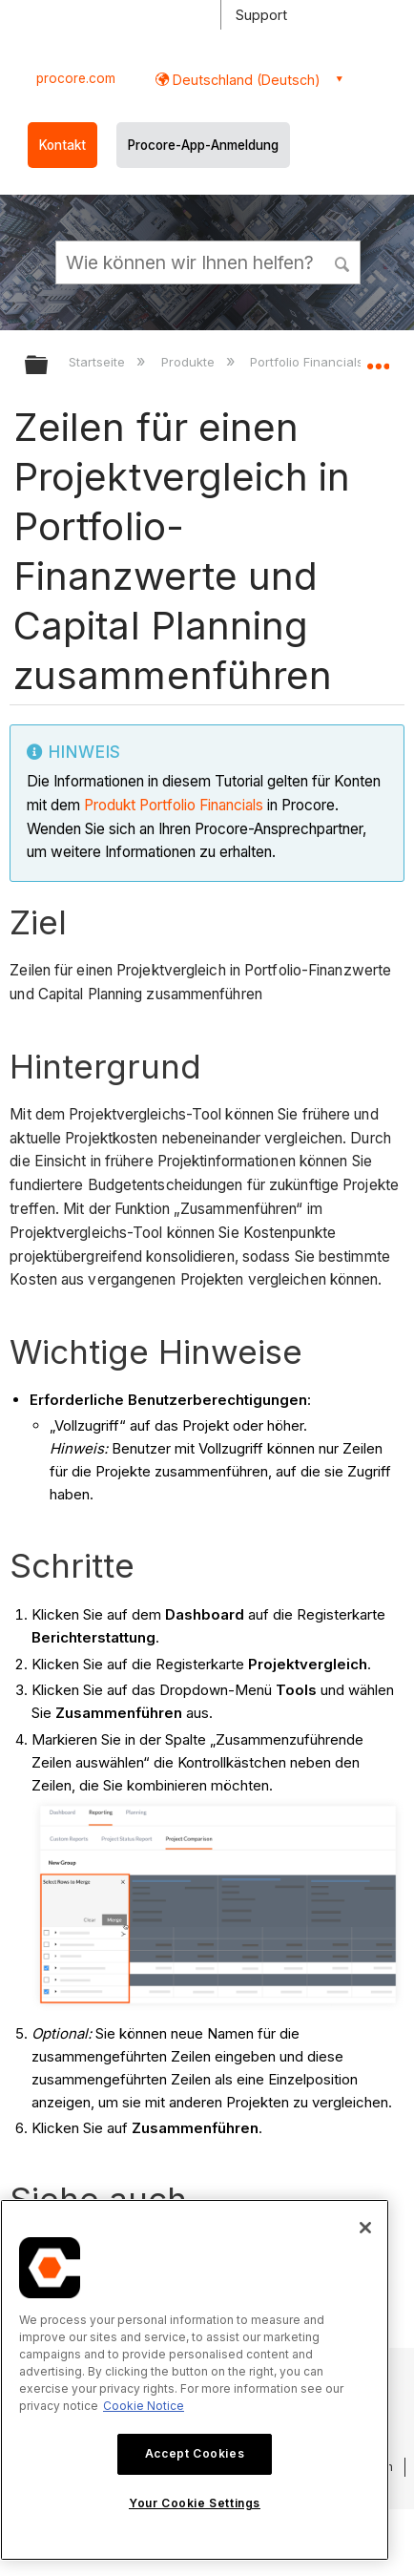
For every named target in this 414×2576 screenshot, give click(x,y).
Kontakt (62, 145)
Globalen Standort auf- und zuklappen (377, 359)
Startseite (99, 361)
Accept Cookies (194, 2453)
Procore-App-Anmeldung (203, 145)
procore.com (75, 78)
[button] (343, 261)
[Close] (365, 2228)
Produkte (189, 361)
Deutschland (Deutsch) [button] (245, 80)
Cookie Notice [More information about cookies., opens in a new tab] (143, 2405)
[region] (194, 2380)
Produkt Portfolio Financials (175, 805)
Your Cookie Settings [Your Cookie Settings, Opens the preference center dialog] (194, 2503)
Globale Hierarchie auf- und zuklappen (49, 366)
